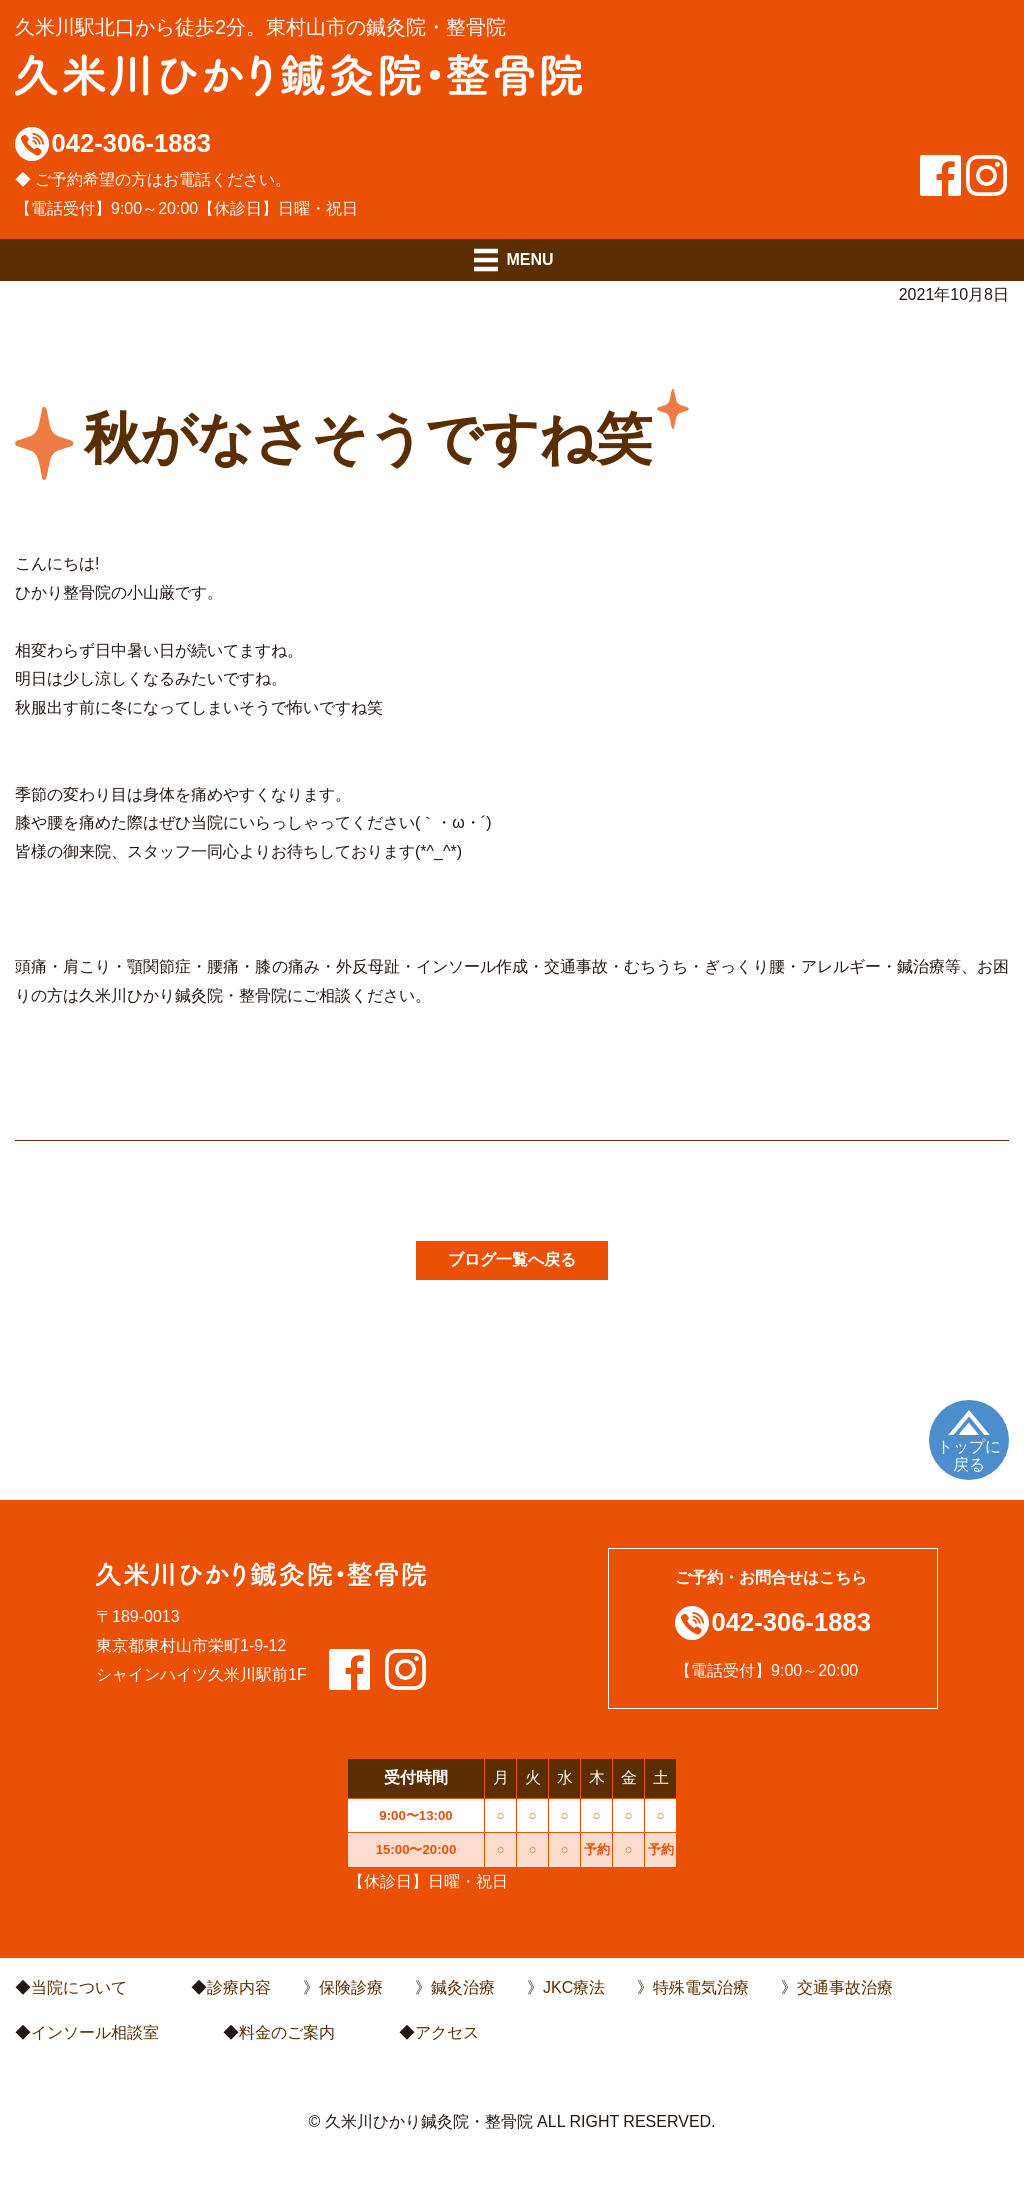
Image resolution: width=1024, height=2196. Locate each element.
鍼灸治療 (463, 1987)
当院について (79, 1987)
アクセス (447, 2032)
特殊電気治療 (701, 1987)
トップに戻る (969, 1455)
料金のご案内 (287, 2032)
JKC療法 (574, 1987)
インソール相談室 (95, 2032)
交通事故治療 (845, 1987)
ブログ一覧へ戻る (512, 1259)
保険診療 (351, 1987)
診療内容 (239, 1987)
